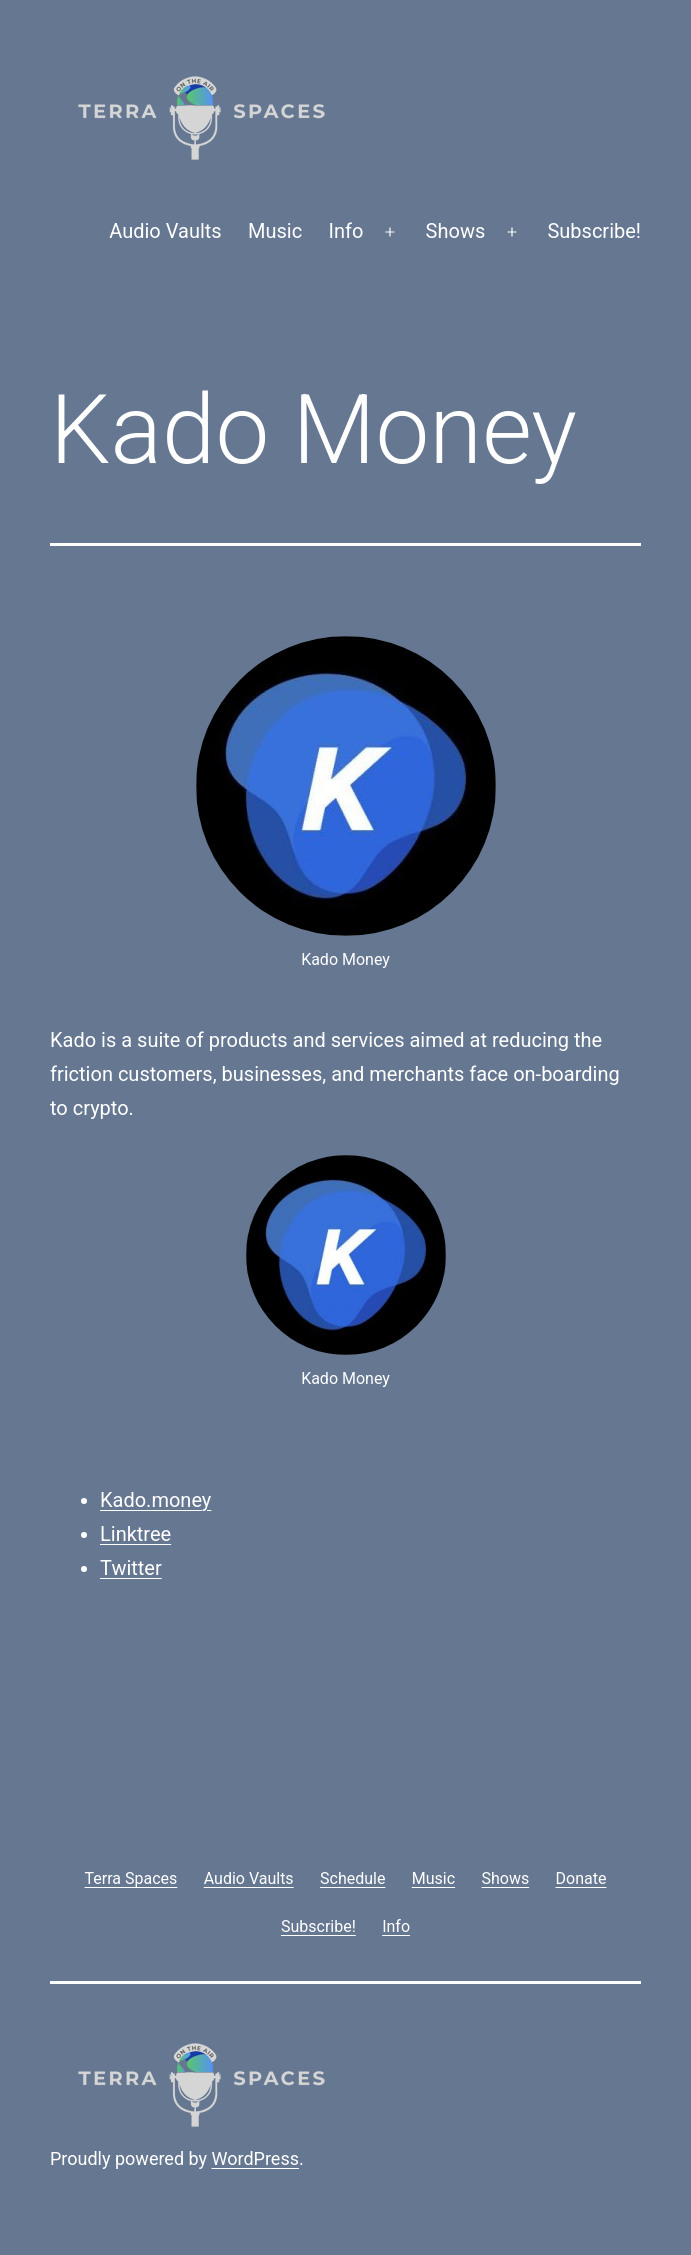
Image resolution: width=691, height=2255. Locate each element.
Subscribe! (594, 231)
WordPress (255, 2158)
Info (346, 231)
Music (275, 231)
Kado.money (155, 1500)
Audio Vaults (165, 231)
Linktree (135, 1534)
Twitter (131, 1568)
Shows (456, 231)
